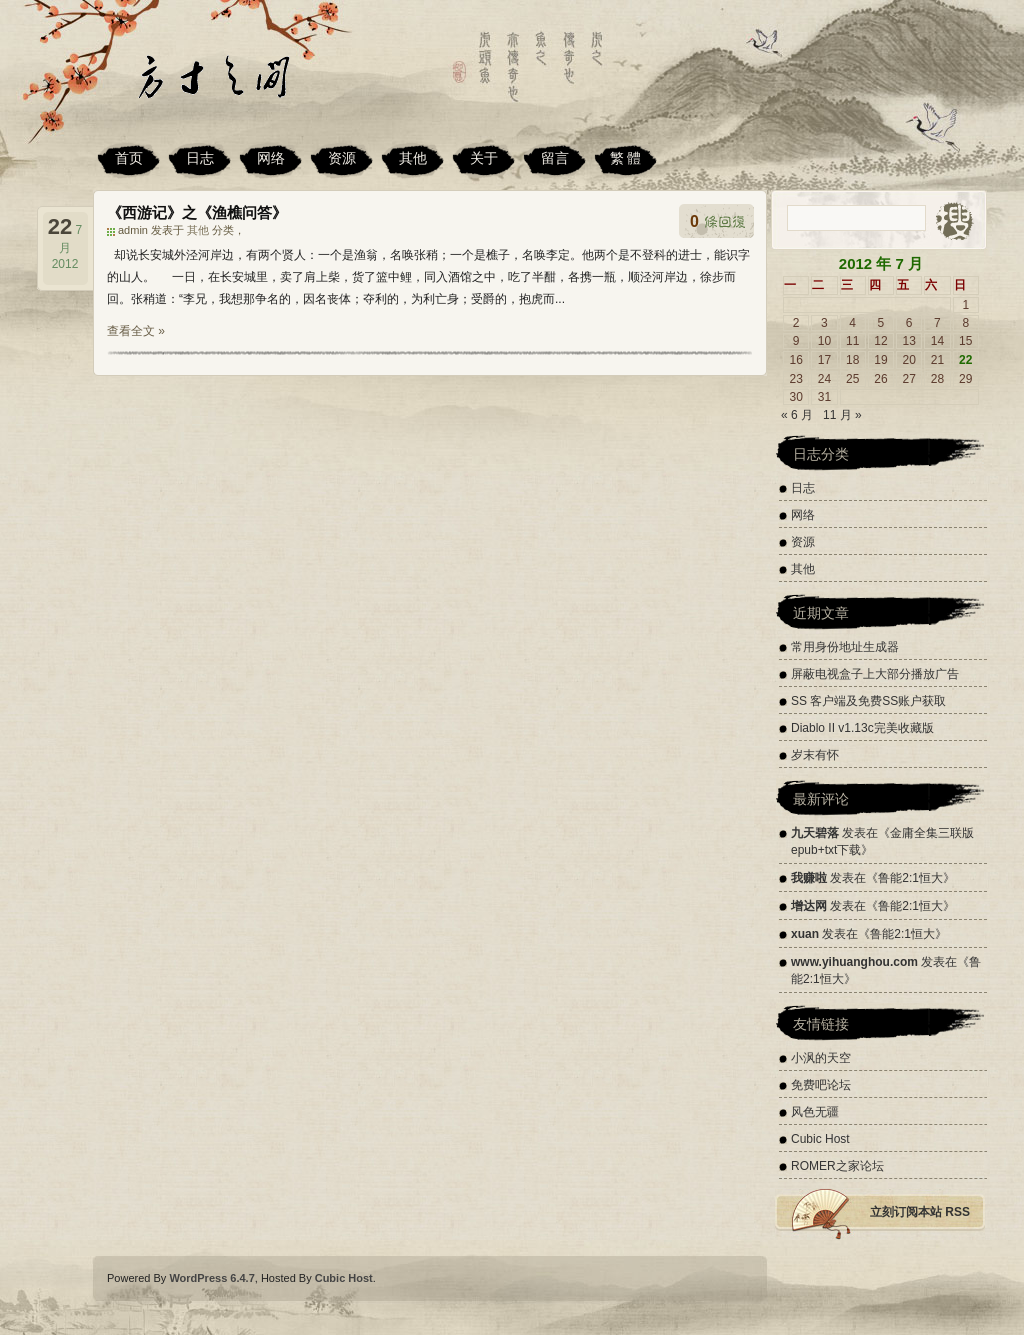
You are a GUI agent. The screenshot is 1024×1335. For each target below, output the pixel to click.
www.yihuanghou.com (854, 962)
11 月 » (842, 415)
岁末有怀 (815, 755)
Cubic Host (820, 1139)
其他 (413, 158)
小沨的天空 (821, 1058)
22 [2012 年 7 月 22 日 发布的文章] (965, 360)
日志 (200, 158)
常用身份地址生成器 (845, 647)
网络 (271, 158)
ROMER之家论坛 (837, 1166)
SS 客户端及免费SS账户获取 (868, 701)
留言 (555, 158)
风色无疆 (815, 1112)
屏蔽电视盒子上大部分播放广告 (875, 674)
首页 (129, 158)
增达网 (809, 906)
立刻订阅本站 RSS (920, 1212)
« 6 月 (797, 415)
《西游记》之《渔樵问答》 (197, 212)
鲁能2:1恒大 (910, 878)
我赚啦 (809, 878)
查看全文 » (136, 331)
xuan (805, 934)
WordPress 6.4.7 (211, 1278)
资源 (342, 158)
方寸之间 (237, 85)
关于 (484, 158)
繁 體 (626, 158)
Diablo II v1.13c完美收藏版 (862, 728)
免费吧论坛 (821, 1085)
